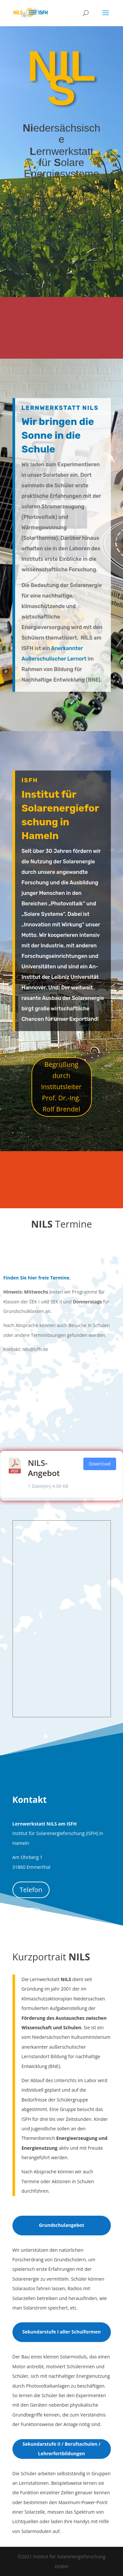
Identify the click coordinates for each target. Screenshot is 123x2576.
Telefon (31, 1889)
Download (100, 1464)
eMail (28, 1915)
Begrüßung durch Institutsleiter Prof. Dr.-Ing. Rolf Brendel (61, 1086)
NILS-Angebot (44, 1467)
